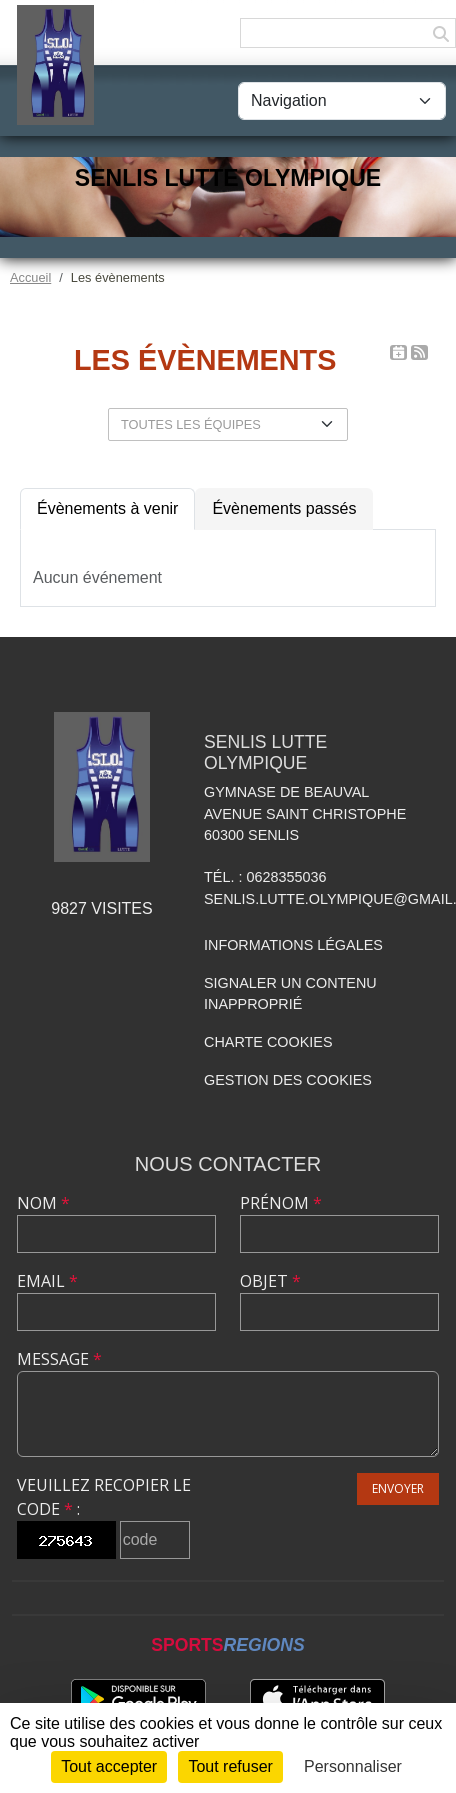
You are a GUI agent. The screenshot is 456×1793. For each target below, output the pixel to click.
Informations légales (293, 945)
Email (47, 1281)
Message (59, 1359)
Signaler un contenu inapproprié (290, 994)
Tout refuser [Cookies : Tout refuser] (230, 1766)
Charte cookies (268, 1042)
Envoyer (398, 1488)
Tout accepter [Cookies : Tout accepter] (109, 1766)
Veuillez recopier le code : (104, 1497)
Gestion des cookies (288, 1080)
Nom (43, 1203)
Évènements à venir (107, 508)
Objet (270, 1281)
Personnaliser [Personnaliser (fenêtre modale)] (353, 1766)
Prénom (281, 1203)
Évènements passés (284, 508)
